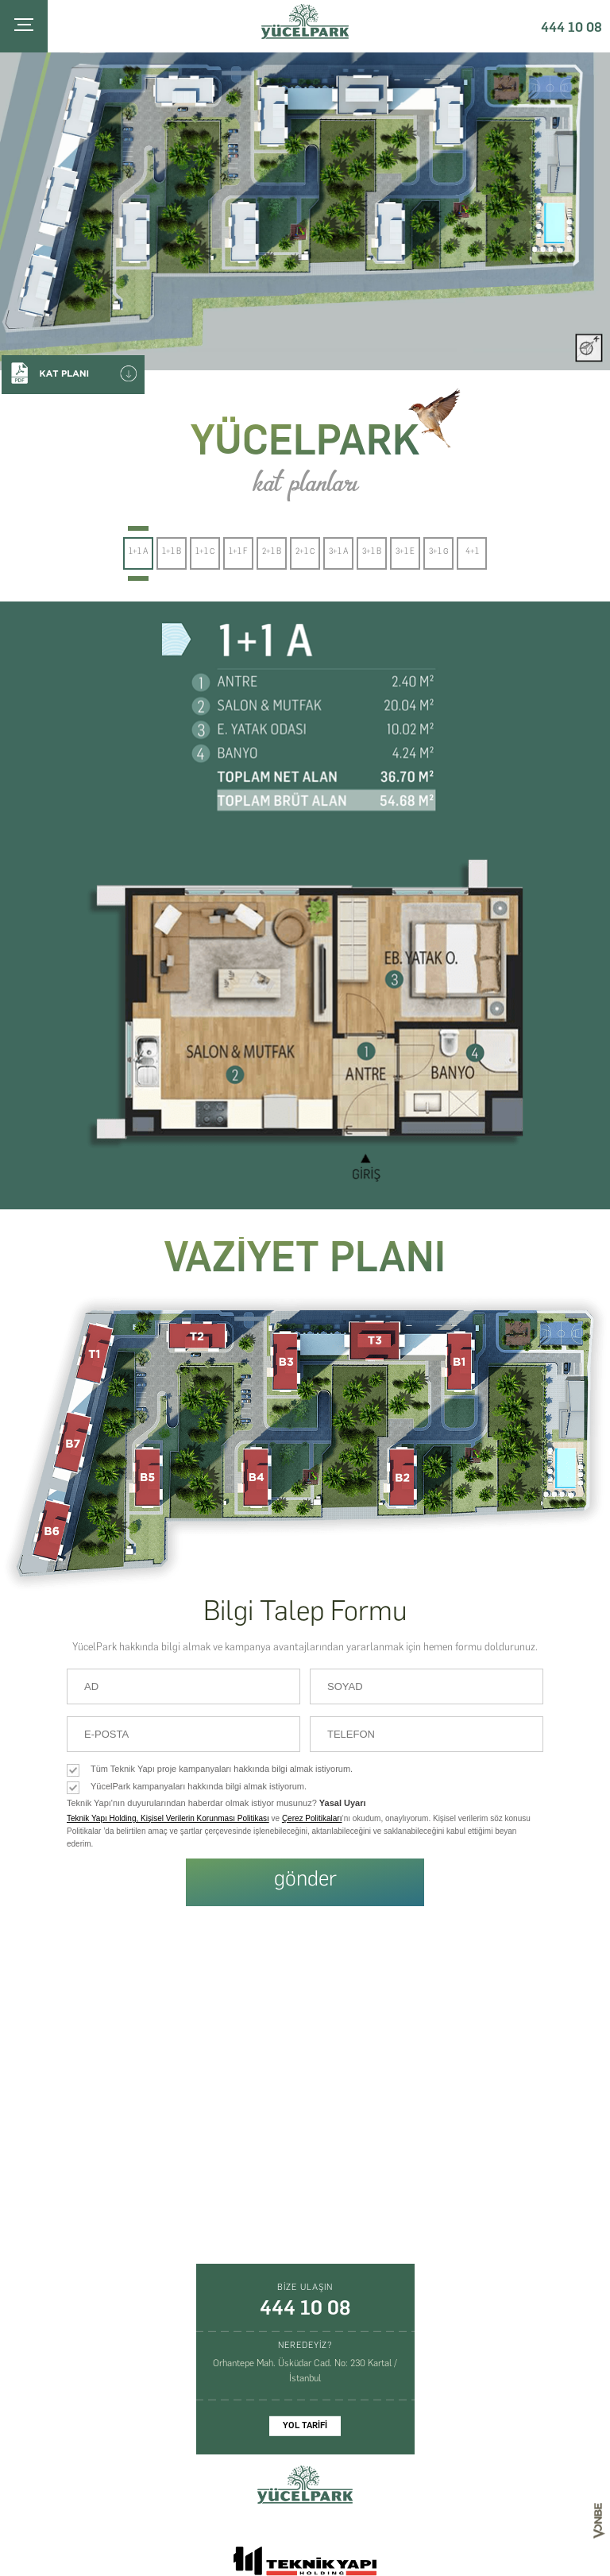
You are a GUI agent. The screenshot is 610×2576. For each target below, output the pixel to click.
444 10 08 (571, 27)
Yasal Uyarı (342, 1803)
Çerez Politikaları (312, 1818)
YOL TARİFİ (305, 2425)
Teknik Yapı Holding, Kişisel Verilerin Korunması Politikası (168, 1818)
